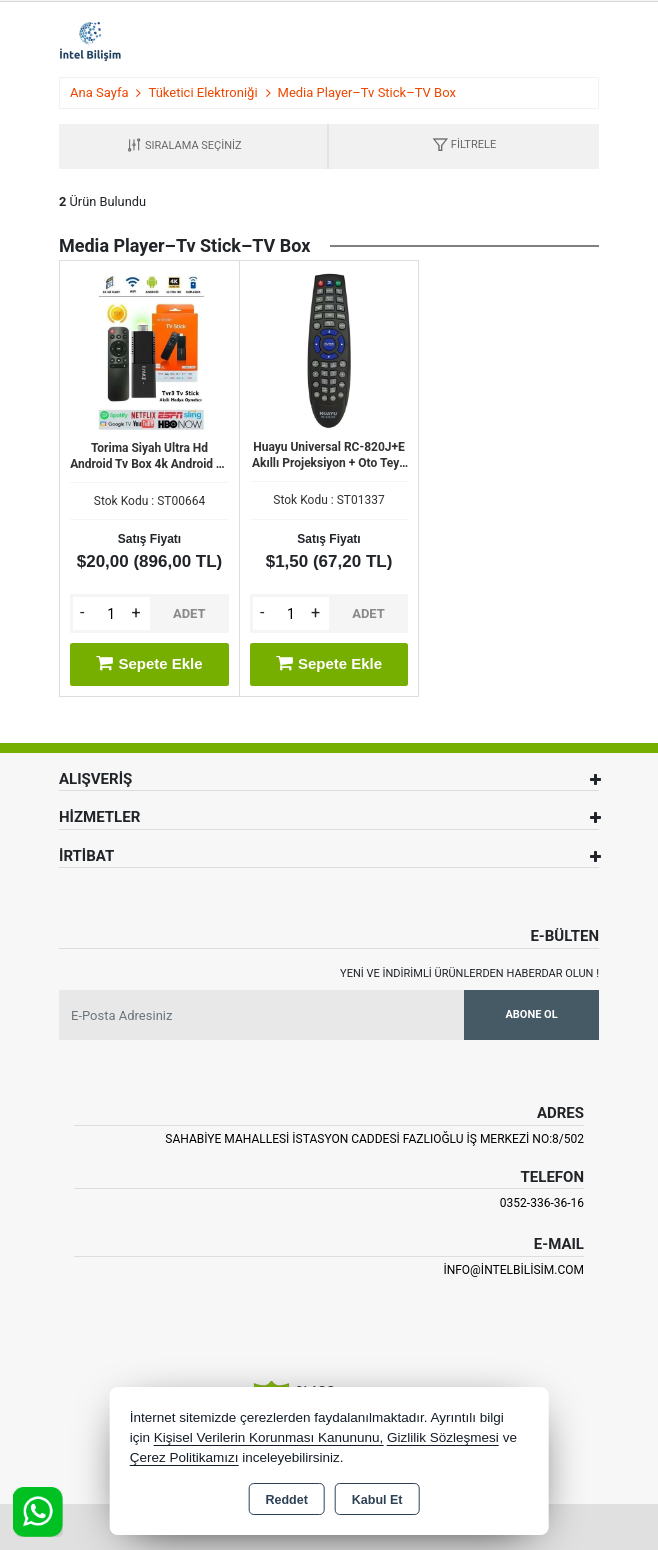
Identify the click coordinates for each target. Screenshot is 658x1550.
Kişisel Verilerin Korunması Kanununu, (269, 1437)
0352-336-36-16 (542, 1203)
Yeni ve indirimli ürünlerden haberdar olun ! (469, 973)
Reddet (286, 1500)
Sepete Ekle (149, 663)
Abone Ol (531, 1014)
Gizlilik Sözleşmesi (443, 1437)
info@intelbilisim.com (513, 1270)
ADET (189, 613)
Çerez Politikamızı (184, 1457)
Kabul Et (377, 1500)
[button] (464, 146)
